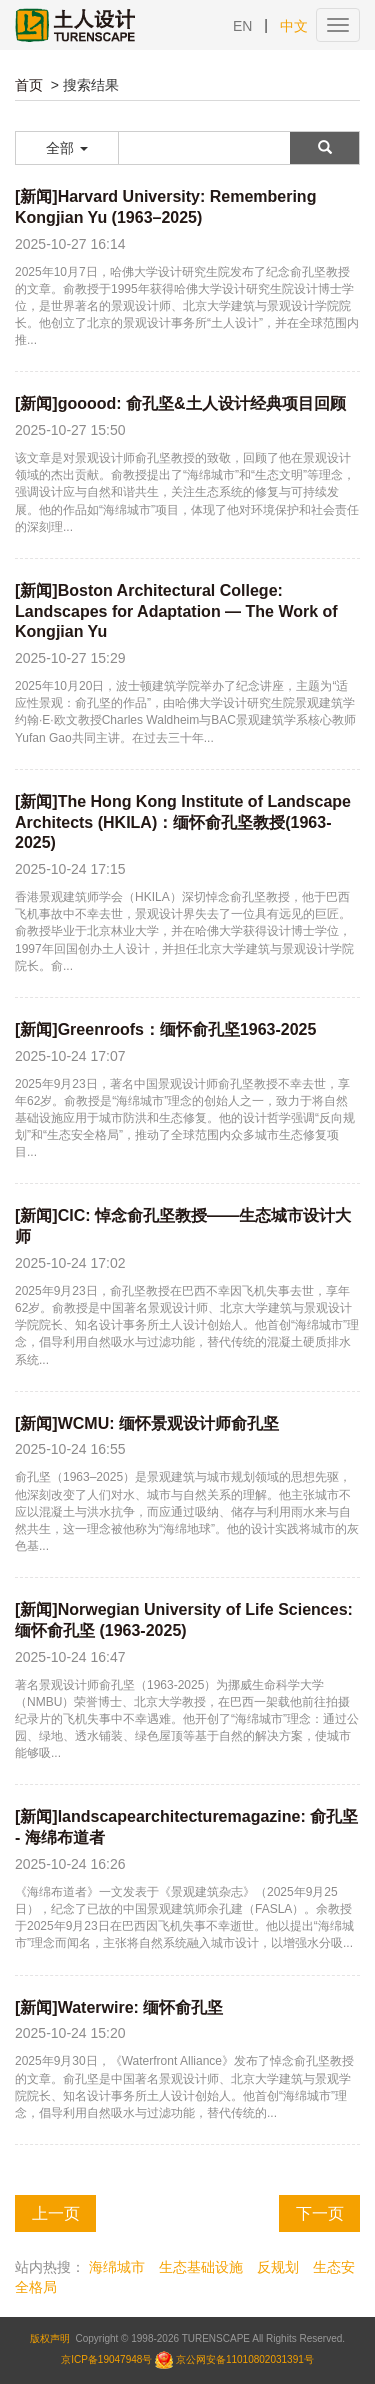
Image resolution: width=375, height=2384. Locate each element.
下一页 (320, 2213)
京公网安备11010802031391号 (245, 2359)
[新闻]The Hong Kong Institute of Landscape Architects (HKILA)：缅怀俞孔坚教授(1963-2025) (183, 822)
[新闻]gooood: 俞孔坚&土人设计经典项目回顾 (180, 403)
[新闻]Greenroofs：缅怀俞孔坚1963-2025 (165, 1029)
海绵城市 (117, 2267)
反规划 (278, 2267)
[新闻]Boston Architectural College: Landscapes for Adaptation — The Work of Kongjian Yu (176, 611)
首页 (29, 85)
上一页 (56, 2213)
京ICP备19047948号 (106, 2359)
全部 (67, 148)
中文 (294, 26)
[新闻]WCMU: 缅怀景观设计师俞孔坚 (147, 1423)
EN (242, 26)
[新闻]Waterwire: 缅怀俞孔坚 (119, 2007)
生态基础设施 (201, 2267)
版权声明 (50, 2338)
